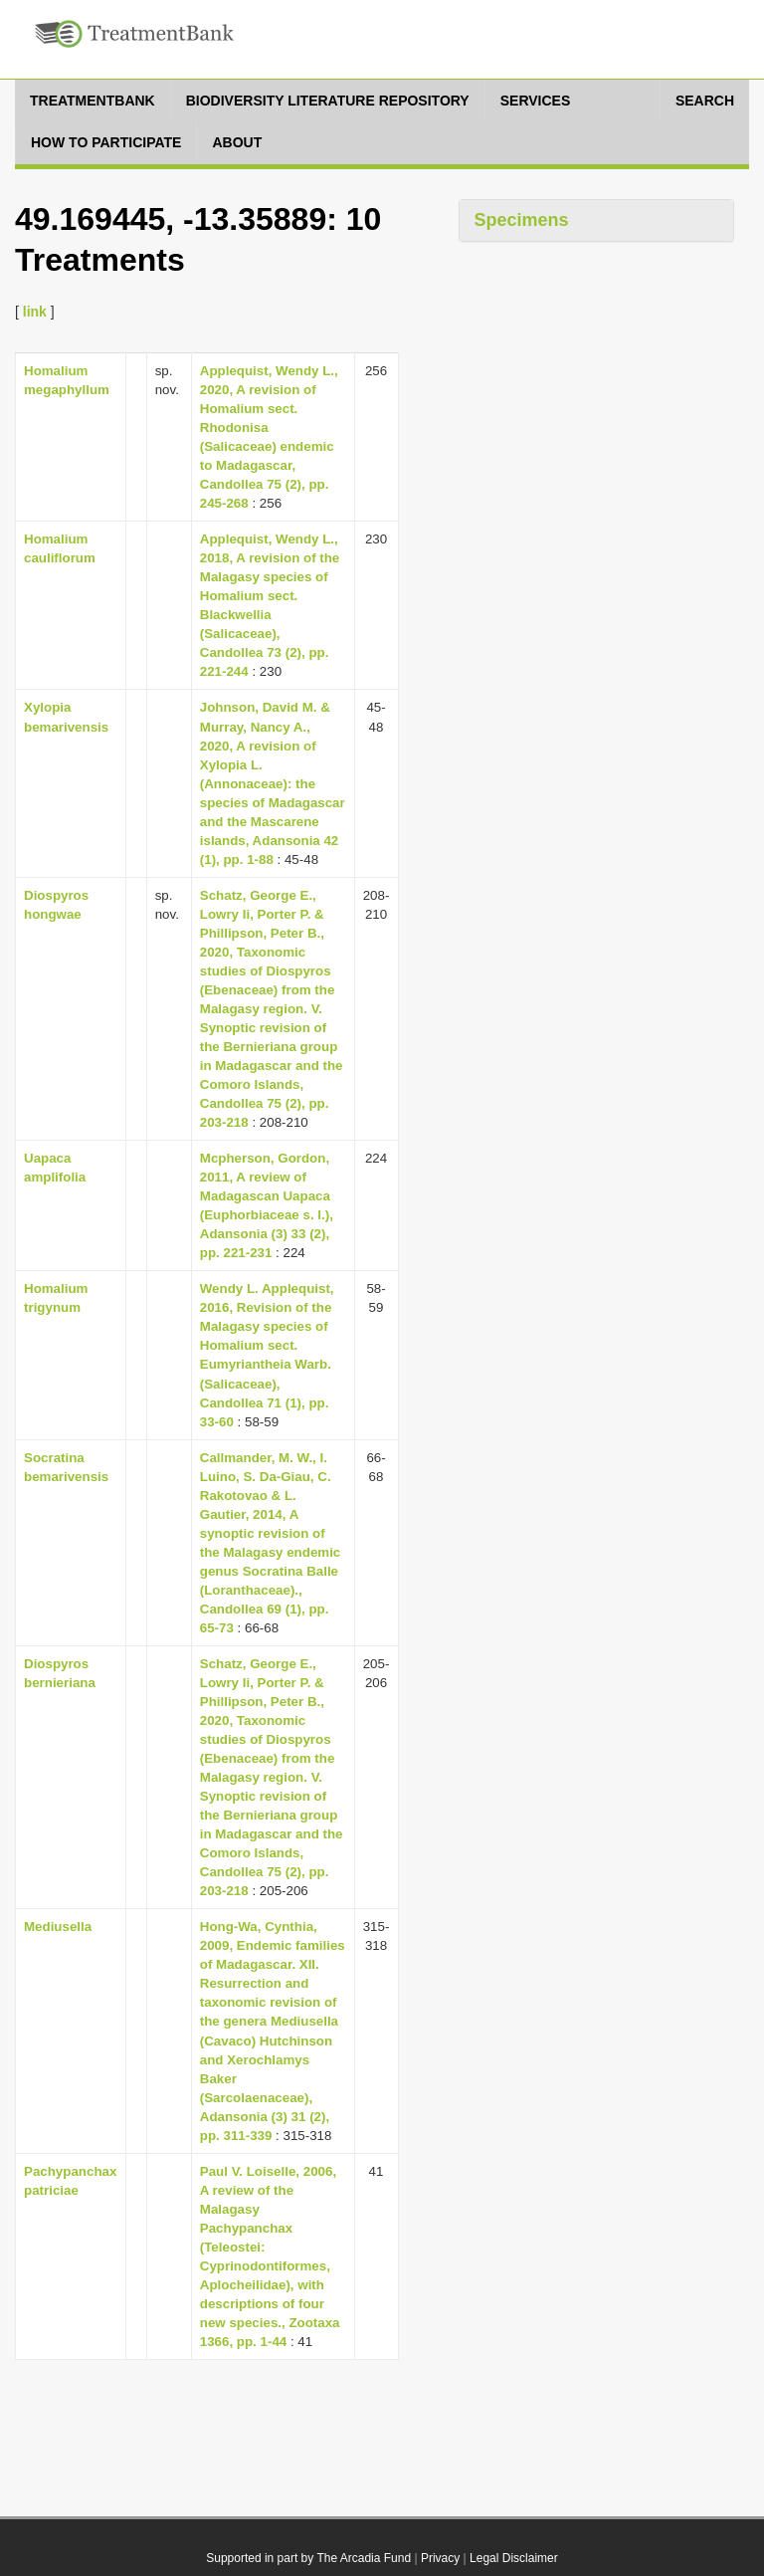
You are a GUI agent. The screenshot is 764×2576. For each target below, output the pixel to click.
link (35, 312)
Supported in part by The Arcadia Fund (308, 2558)
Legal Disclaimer (514, 2558)
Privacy (440, 2558)
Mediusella (58, 1926)
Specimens (522, 220)
